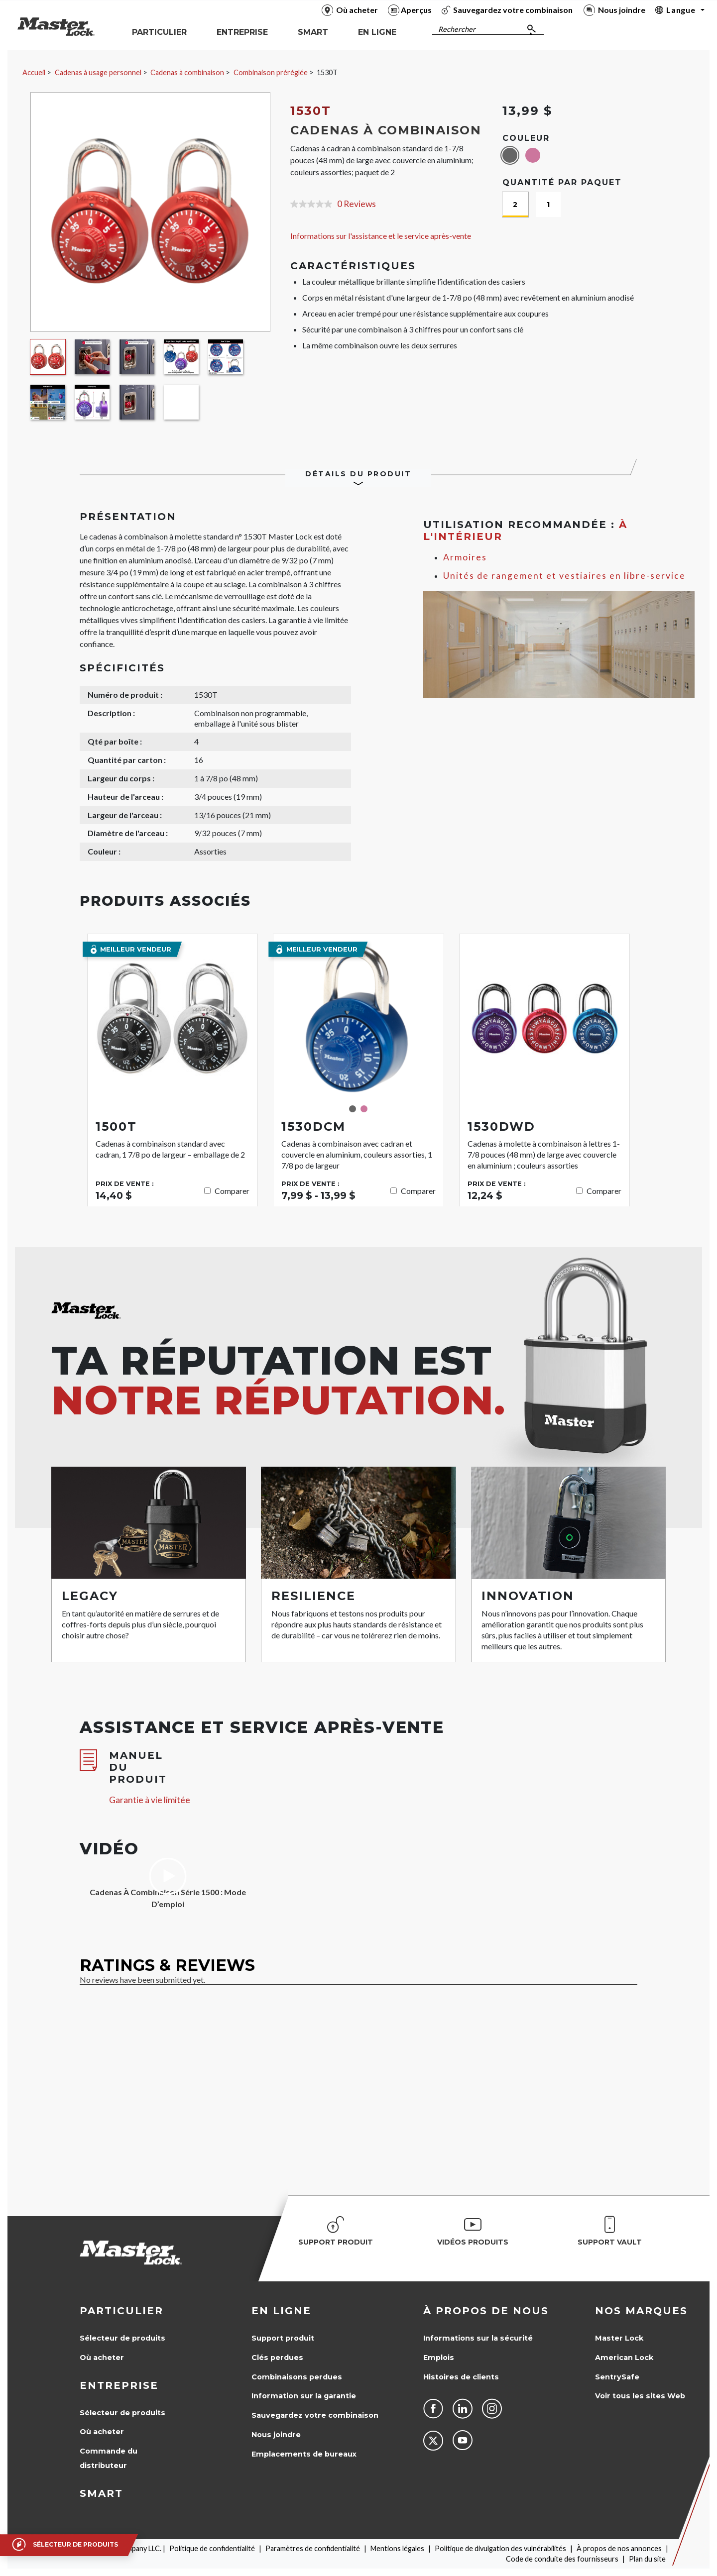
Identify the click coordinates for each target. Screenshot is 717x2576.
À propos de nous (486, 2311)
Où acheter (102, 2357)
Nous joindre (276, 2434)
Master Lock (619, 2338)
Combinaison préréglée (271, 72)
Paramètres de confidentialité (312, 2548)
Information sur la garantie (303, 2395)
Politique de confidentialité (212, 2548)
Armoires (465, 557)
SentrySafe (617, 2376)
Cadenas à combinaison (187, 72)
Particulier (121, 2311)
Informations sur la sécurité (478, 2338)
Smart (101, 2493)
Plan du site (647, 2559)
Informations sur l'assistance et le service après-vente (380, 235)
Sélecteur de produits (122, 2338)
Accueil (33, 72)
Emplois (438, 2357)
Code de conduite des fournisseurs (562, 2559)
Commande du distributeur (108, 2458)
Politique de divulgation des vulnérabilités (500, 2548)
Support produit (282, 2338)
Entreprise (119, 2385)
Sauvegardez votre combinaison (314, 2415)
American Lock (624, 2357)
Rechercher (457, 29)
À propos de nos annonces (619, 2548)
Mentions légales (397, 2548)
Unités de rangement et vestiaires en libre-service (564, 575)
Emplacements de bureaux (304, 2454)
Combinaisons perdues (296, 2376)
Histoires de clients (461, 2376)
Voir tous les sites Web (640, 2395)
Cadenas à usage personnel (98, 72)
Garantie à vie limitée (149, 1800)
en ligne (281, 2311)
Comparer (232, 1190)
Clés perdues (277, 2357)
